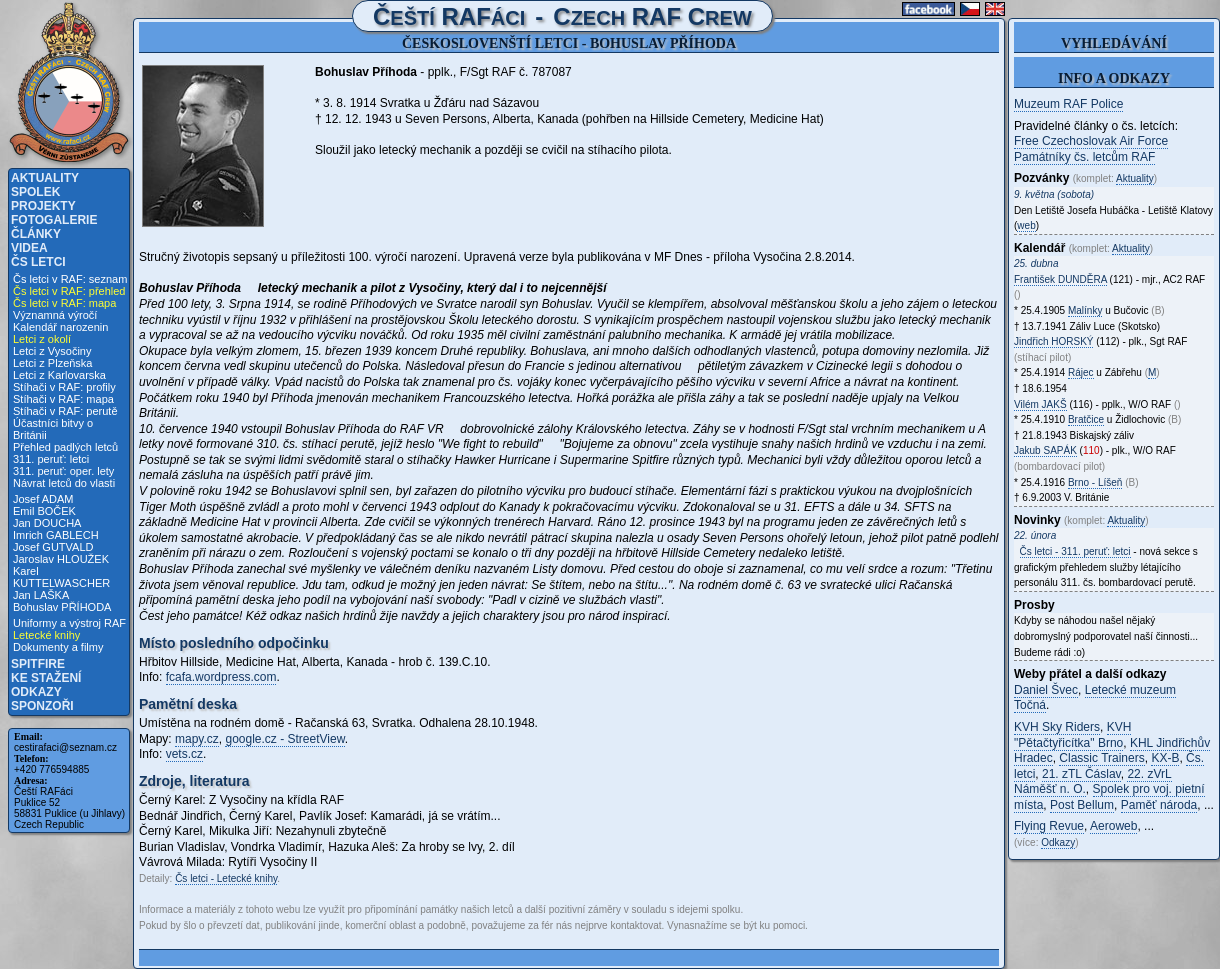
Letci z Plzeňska (52, 363)
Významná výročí (55, 315)
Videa (29, 248)
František (1060, 279)
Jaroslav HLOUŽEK (61, 559)
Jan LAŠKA (41, 595)
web (1026, 225)
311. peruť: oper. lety (63, 471)
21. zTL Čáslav (1081, 774)
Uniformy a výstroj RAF (69, 623)
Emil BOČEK (44, 511)
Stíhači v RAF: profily (64, 387)
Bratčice (1086, 419)
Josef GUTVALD (53, 547)
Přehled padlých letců (65, 447)
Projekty (43, 206)
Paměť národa (1159, 805)
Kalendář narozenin (60, 327)
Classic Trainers (1101, 758)
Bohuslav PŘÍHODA (62, 607)
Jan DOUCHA (47, 523)
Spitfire (38, 664)
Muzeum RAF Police (1068, 104)
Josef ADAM (43, 499)
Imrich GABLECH (56, 535)
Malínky (1085, 310)
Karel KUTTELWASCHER (61, 577)
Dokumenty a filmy (58, 647)
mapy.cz (197, 739)
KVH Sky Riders (1057, 727)
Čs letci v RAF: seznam (70, 279)
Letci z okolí (42, 339)
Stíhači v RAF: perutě (65, 411)
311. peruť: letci (51, 459)
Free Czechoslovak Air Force (1091, 141)
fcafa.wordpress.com (221, 677)
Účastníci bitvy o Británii (53, 429)
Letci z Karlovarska (59, 375)
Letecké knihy (46, 635)
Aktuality (45, 178)
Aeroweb (1113, 826)
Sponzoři (42, 706)
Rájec (1081, 372)
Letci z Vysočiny (52, 351)
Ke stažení (46, 678)
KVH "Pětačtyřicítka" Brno (1072, 735)
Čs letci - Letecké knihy (226, 878)
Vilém (1040, 404)
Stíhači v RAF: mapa (63, 399)
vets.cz (184, 754)
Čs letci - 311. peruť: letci (1075, 551)
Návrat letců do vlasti (64, 483)
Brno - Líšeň (1095, 482)
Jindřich (1053, 341)
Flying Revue (1049, 826)
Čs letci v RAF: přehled (69, 291)
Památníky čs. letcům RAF (1084, 157)
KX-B (1165, 758)
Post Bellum (1082, 805)
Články (36, 234)
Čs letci (38, 262)
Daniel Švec (1046, 690)
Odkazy (36, 692)
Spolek (35, 192)
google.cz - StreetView (284, 739)
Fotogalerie (54, 220)
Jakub (1045, 450)
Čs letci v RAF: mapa (64, 303)
